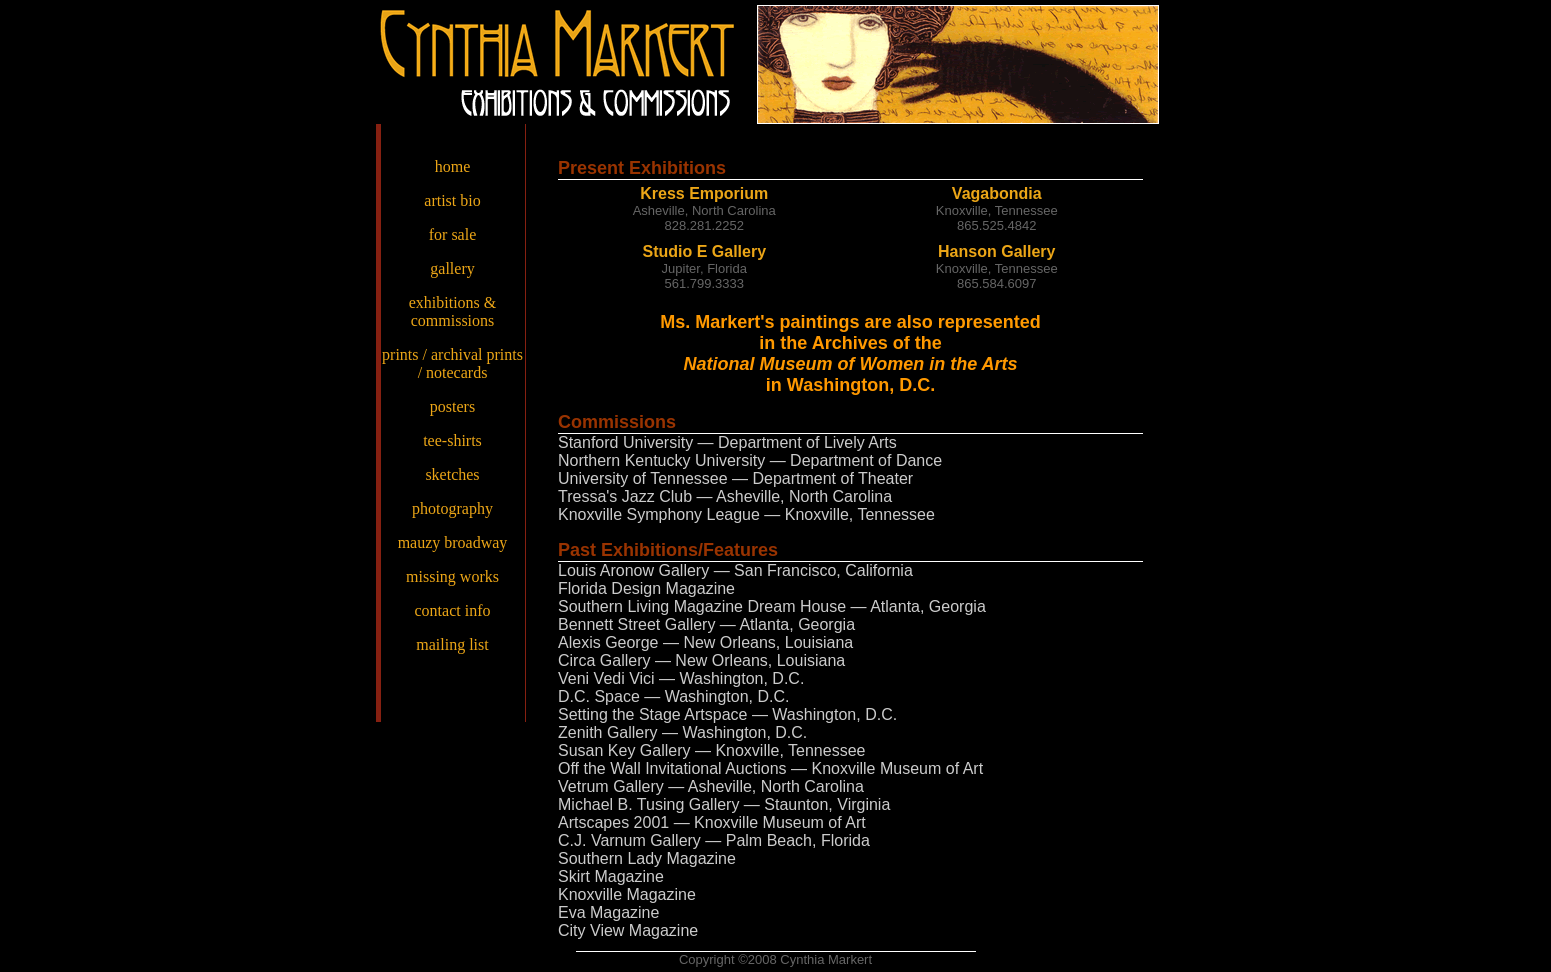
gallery (452, 268)
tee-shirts (452, 440)
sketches (452, 474)
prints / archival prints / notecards (452, 363)
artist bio (452, 200)
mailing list (452, 644)
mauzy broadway (453, 542)
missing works (452, 576)
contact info (453, 610)
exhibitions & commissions (453, 311)
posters (452, 406)
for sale (453, 234)
